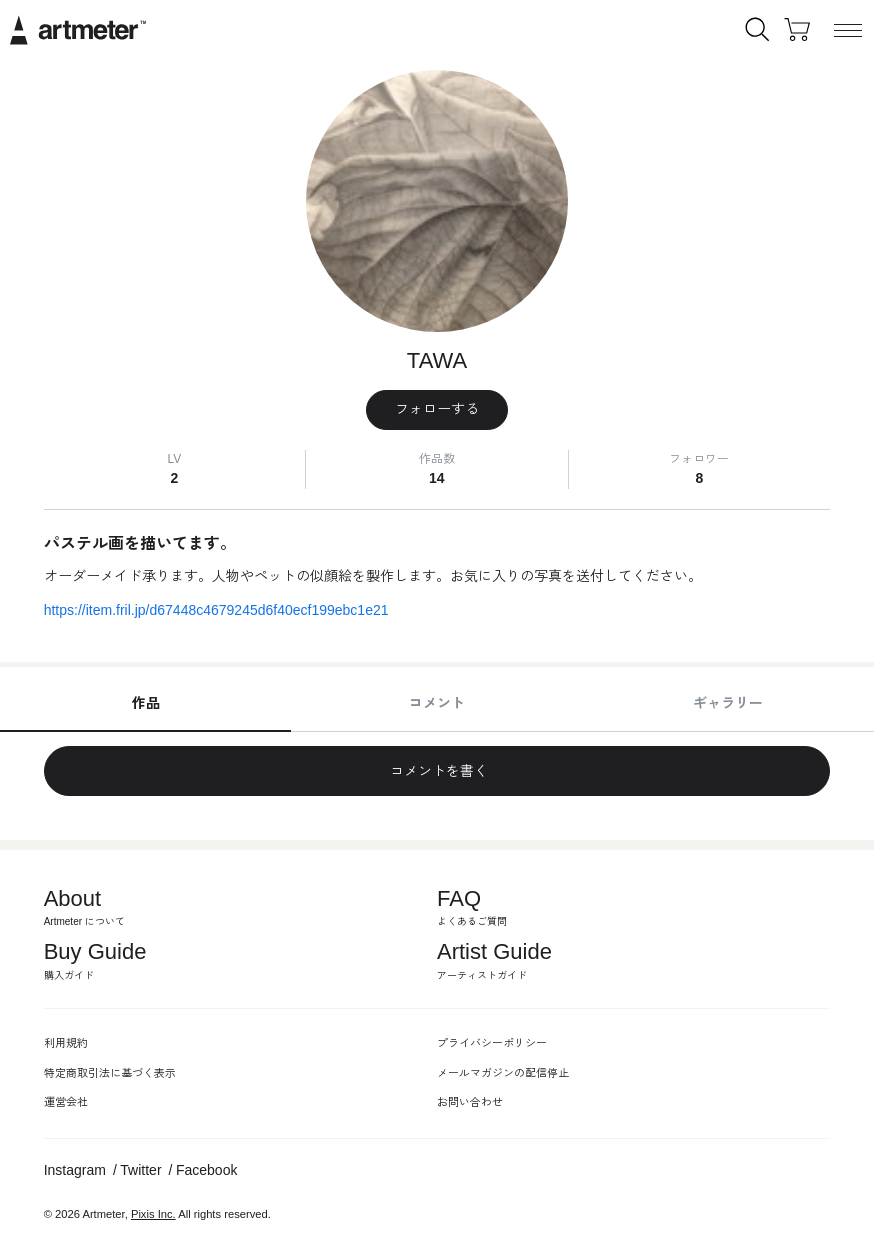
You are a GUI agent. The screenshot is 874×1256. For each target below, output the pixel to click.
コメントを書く (437, 771)
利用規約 (66, 1043)
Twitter (140, 1170)
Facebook (206, 1170)
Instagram (75, 1170)
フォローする (437, 409)
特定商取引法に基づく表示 (110, 1073)
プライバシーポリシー (492, 1043)
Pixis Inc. (153, 1214)
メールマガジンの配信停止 (503, 1073)
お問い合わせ (470, 1102)
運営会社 (66, 1102)
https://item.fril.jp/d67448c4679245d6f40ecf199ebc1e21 (216, 610)
